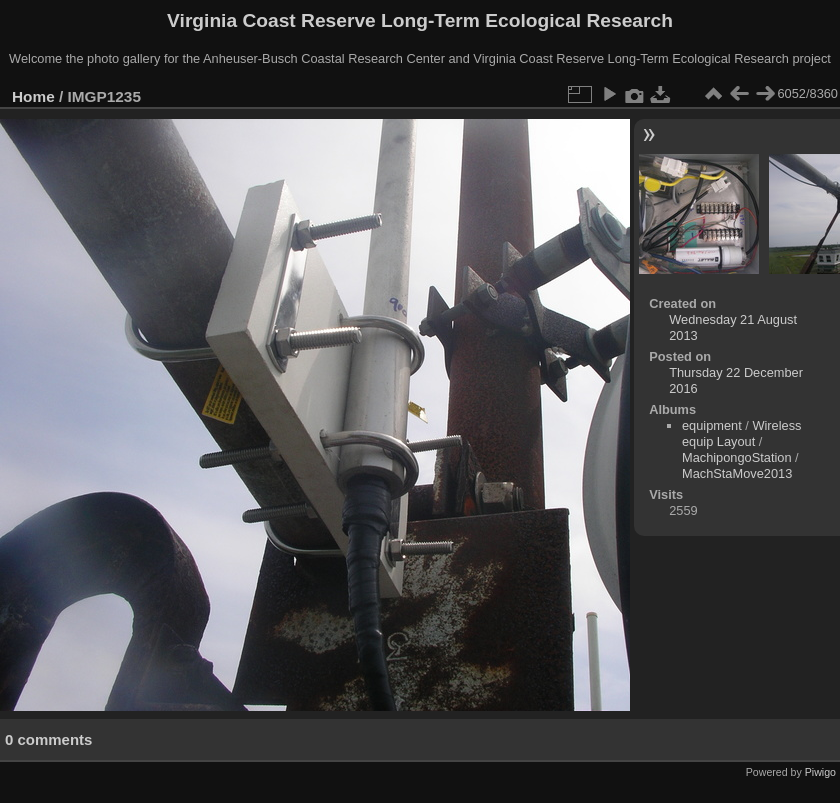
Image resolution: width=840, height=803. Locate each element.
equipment (712, 425)
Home (33, 96)
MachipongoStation (737, 457)
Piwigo (820, 772)
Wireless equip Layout (742, 433)
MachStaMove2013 (737, 473)
